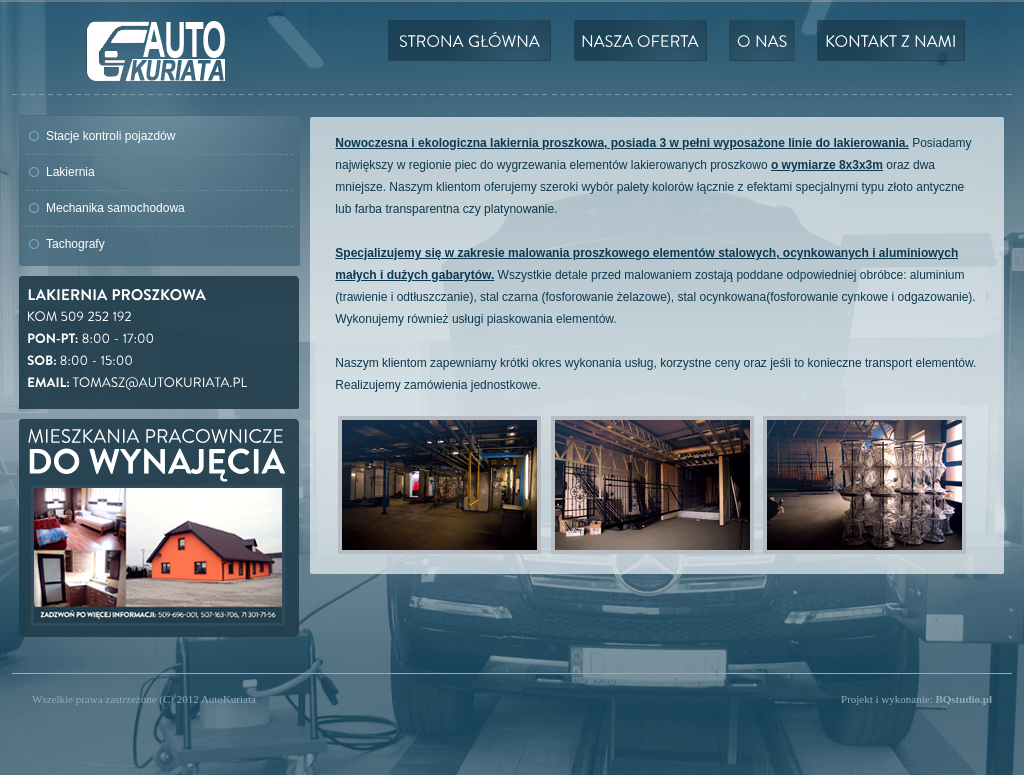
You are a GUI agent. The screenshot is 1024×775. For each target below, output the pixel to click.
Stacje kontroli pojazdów (110, 136)
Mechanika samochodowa (115, 208)
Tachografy (75, 244)
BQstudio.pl (963, 699)
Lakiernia (70, 172)
